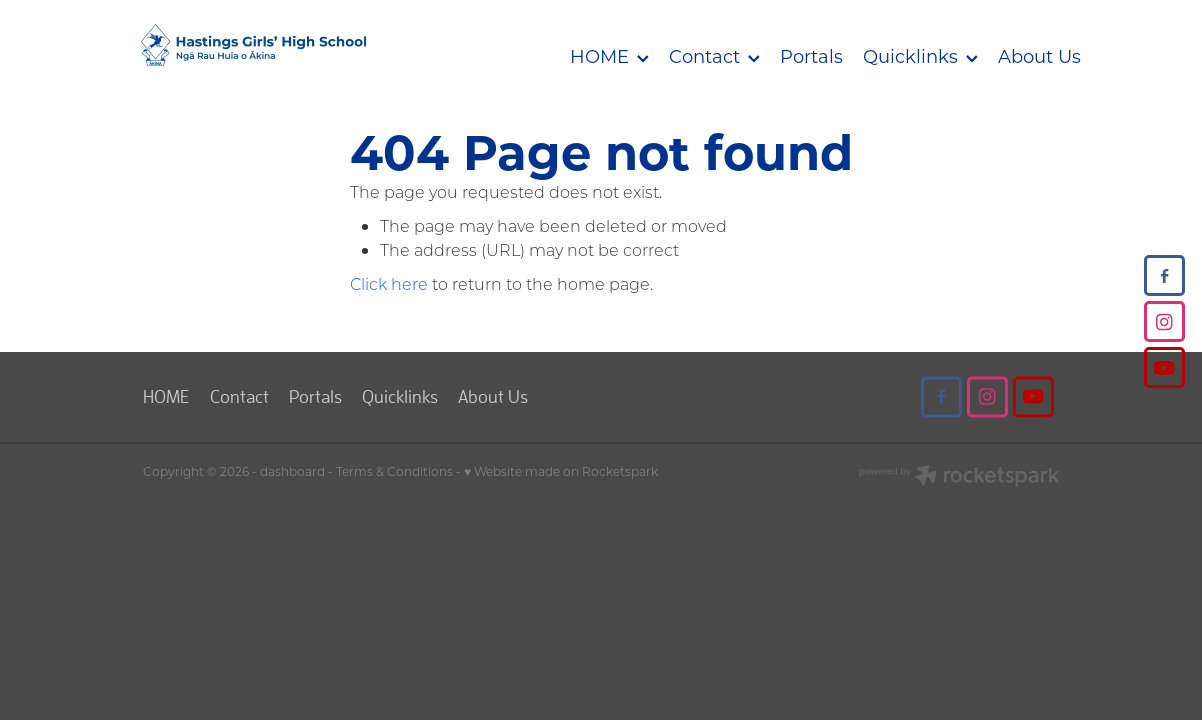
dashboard (292, 471)
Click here (389, 283)
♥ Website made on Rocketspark (561, 471)
